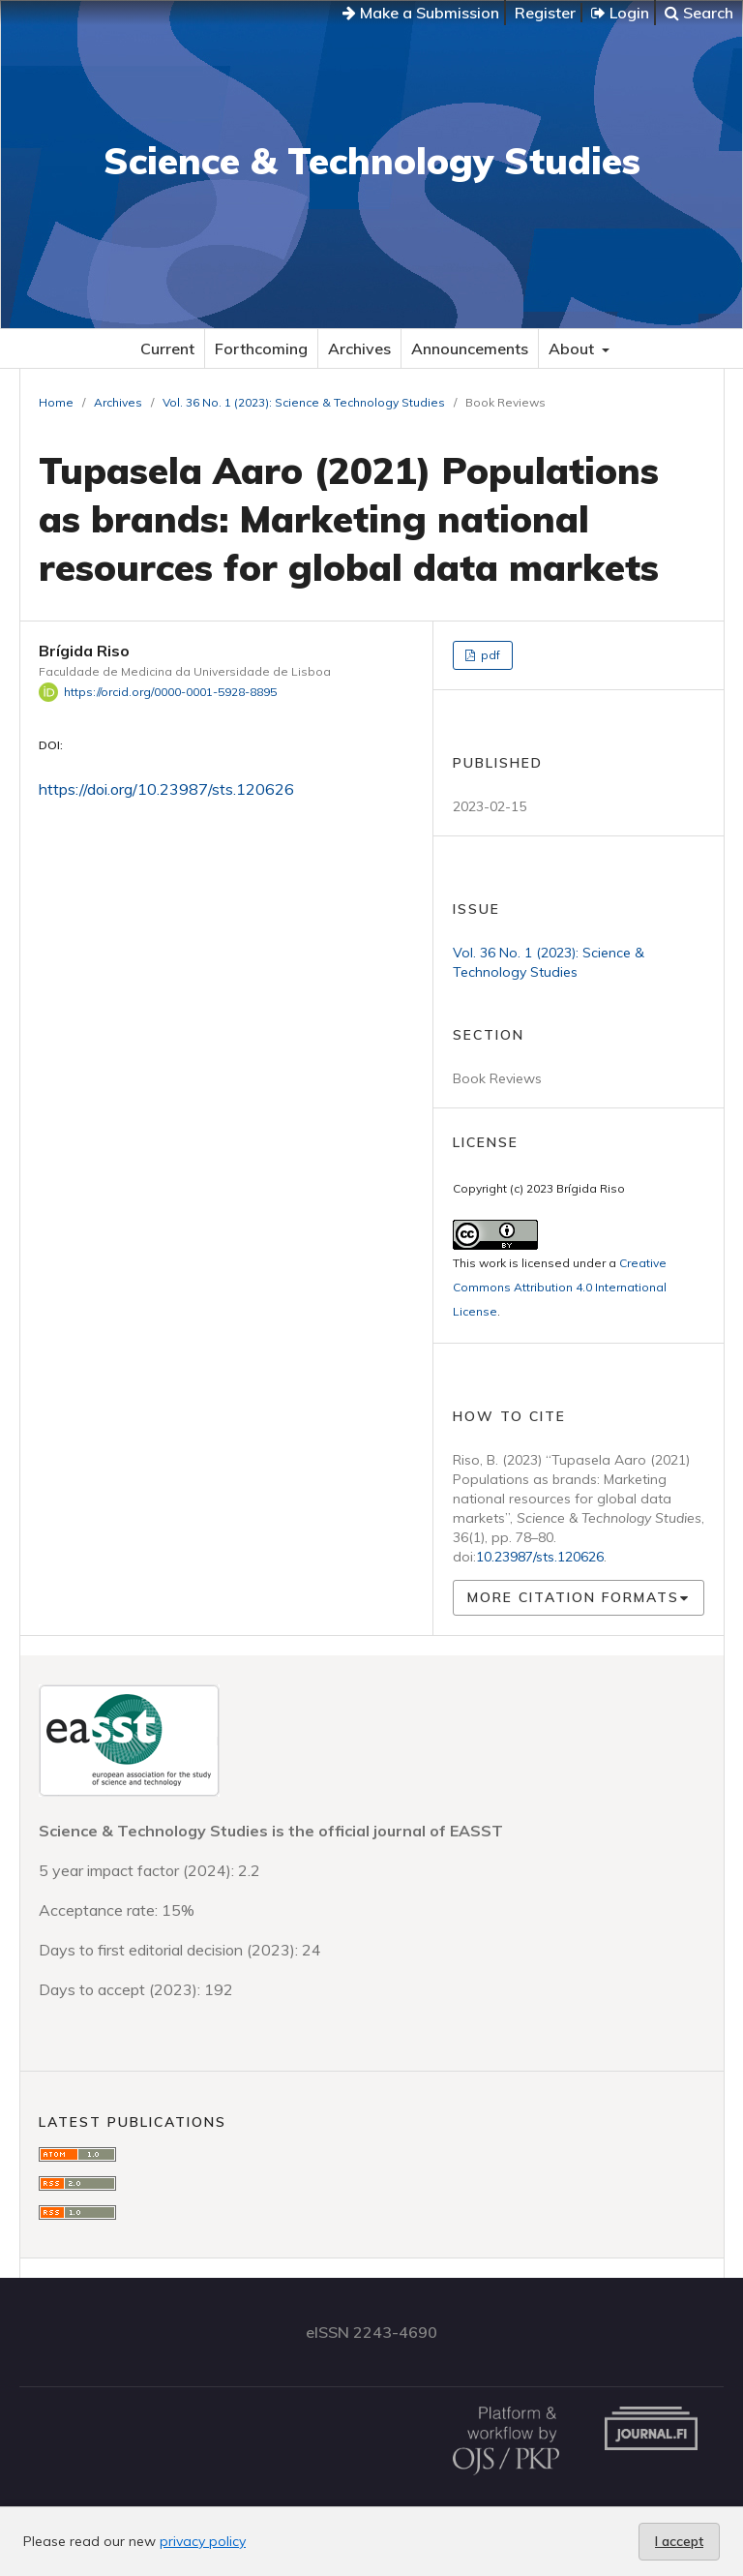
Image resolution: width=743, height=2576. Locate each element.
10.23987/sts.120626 (540, 1556)
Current (167, 348)
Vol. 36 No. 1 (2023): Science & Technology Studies (304, 402)
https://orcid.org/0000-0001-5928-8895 (170, 691)
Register (545, 12)
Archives (359, 348)
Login (620, 12)
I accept (679, 2541)
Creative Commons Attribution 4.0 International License (560, 1287)
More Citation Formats (573, 1597)
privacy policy (203, 2541)
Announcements (469, 348)
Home (56, 402)
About (573, 348)
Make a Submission (420, 12)
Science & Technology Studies (372, 160)
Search (699, 12)
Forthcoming (261, 348)
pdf (489, 655)
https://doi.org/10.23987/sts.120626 (166, 789)
